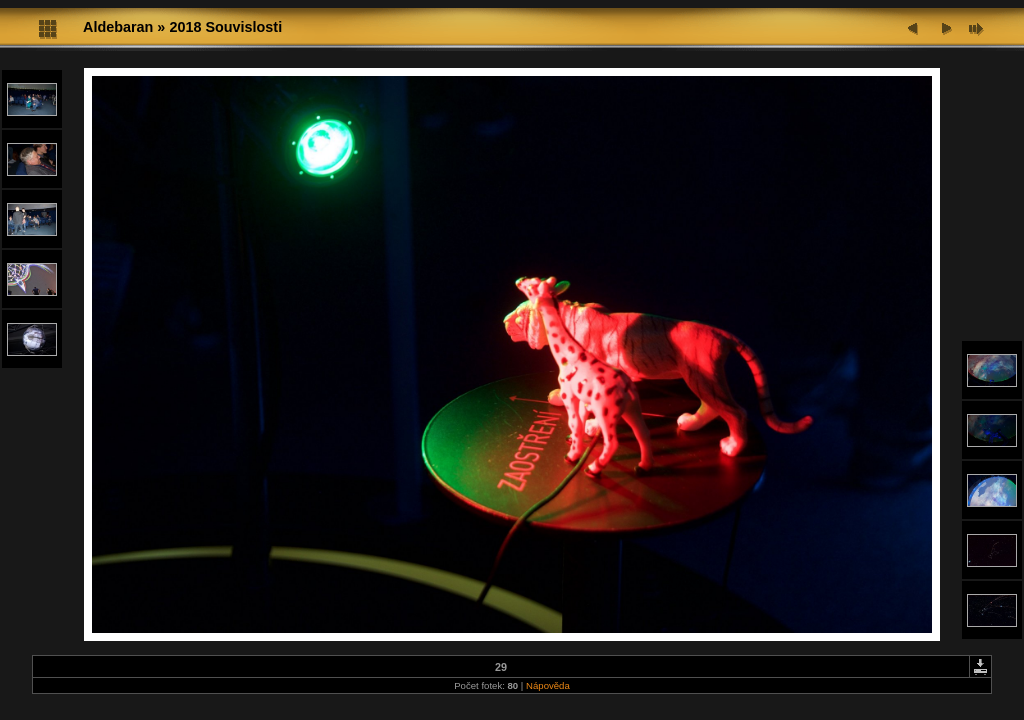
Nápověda (548, 685)
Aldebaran (118, 27)
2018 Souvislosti (225, 27)
